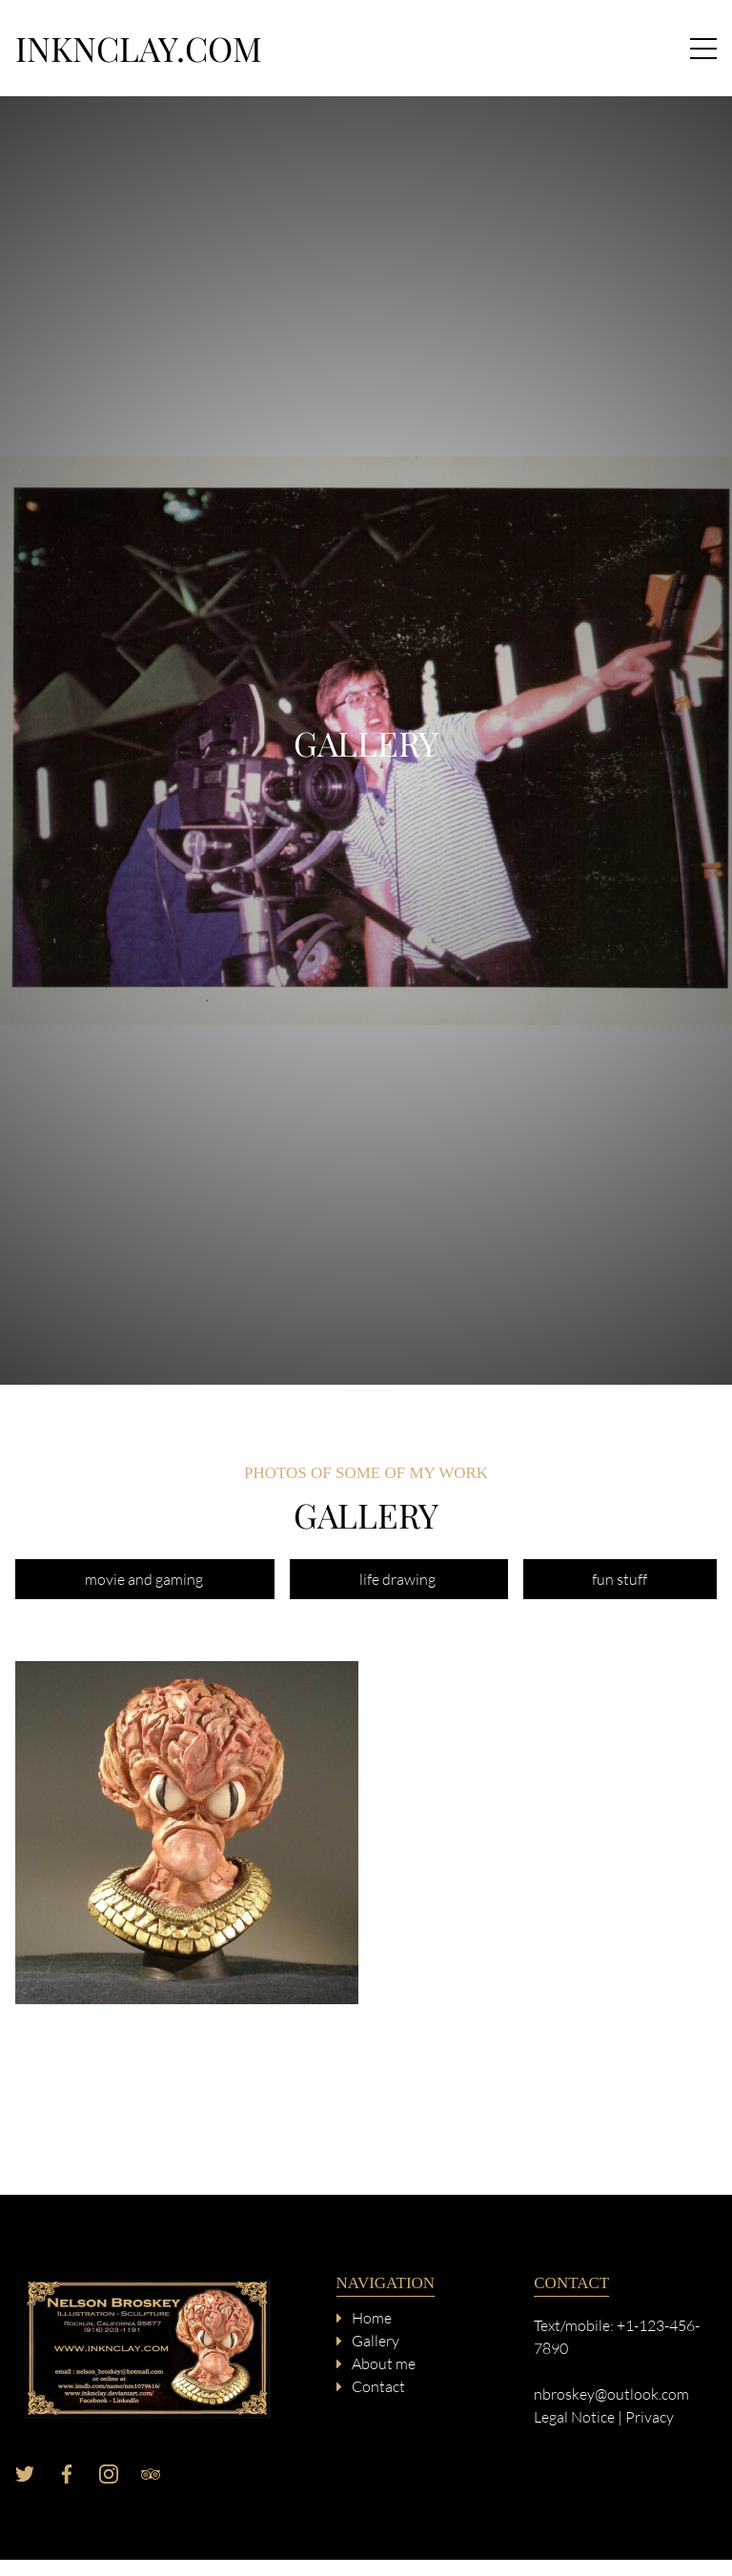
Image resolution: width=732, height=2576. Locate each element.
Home (372, 2317)
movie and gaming (145, 1579)
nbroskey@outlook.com (611, 2394)
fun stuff (619, 1579)
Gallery (375, 2340)
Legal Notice (574, 2416)
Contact (378, 2386)
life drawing (398, 1579)
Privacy (649, 2416)
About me (384, 2363)
